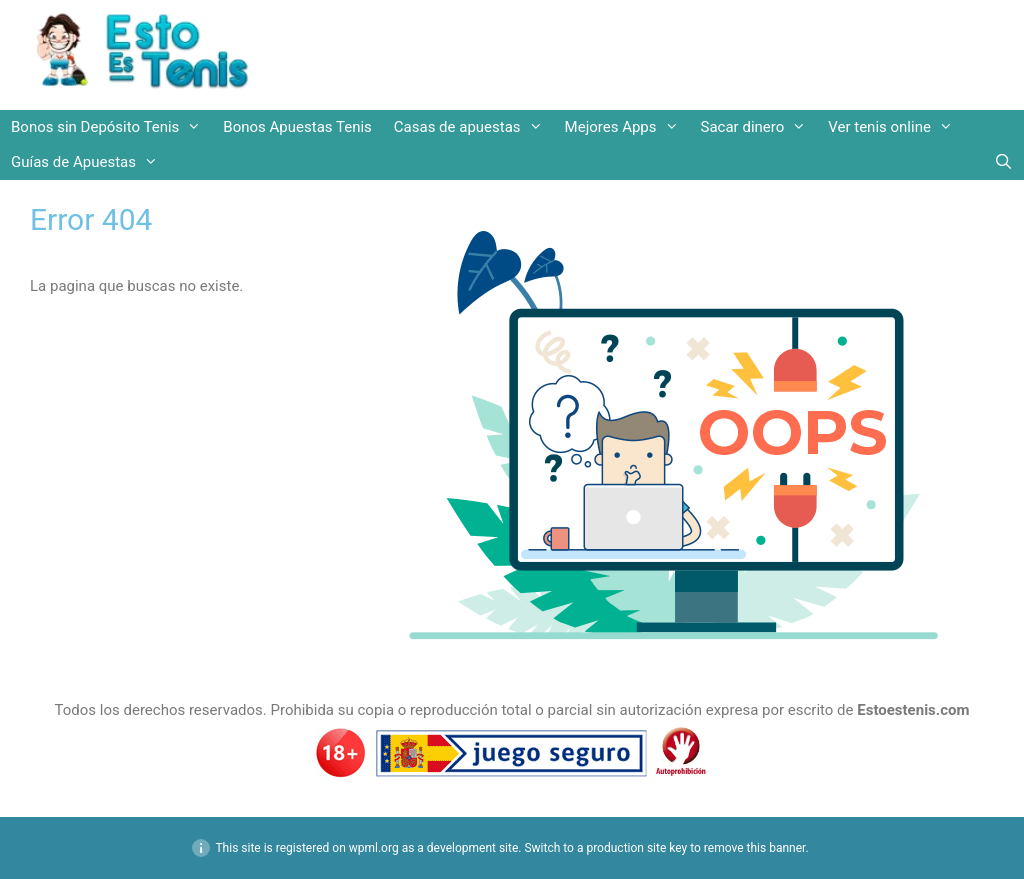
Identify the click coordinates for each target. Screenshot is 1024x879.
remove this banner (755, 848)
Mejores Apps (627, 127)
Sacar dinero (759, 127)
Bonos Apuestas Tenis (297, 127)
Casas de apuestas (474, 127)
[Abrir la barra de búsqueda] (1003, 162)
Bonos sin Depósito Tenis (111, 127)
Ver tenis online (896, 127)
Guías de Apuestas (90, 162)
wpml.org (374, 848)
